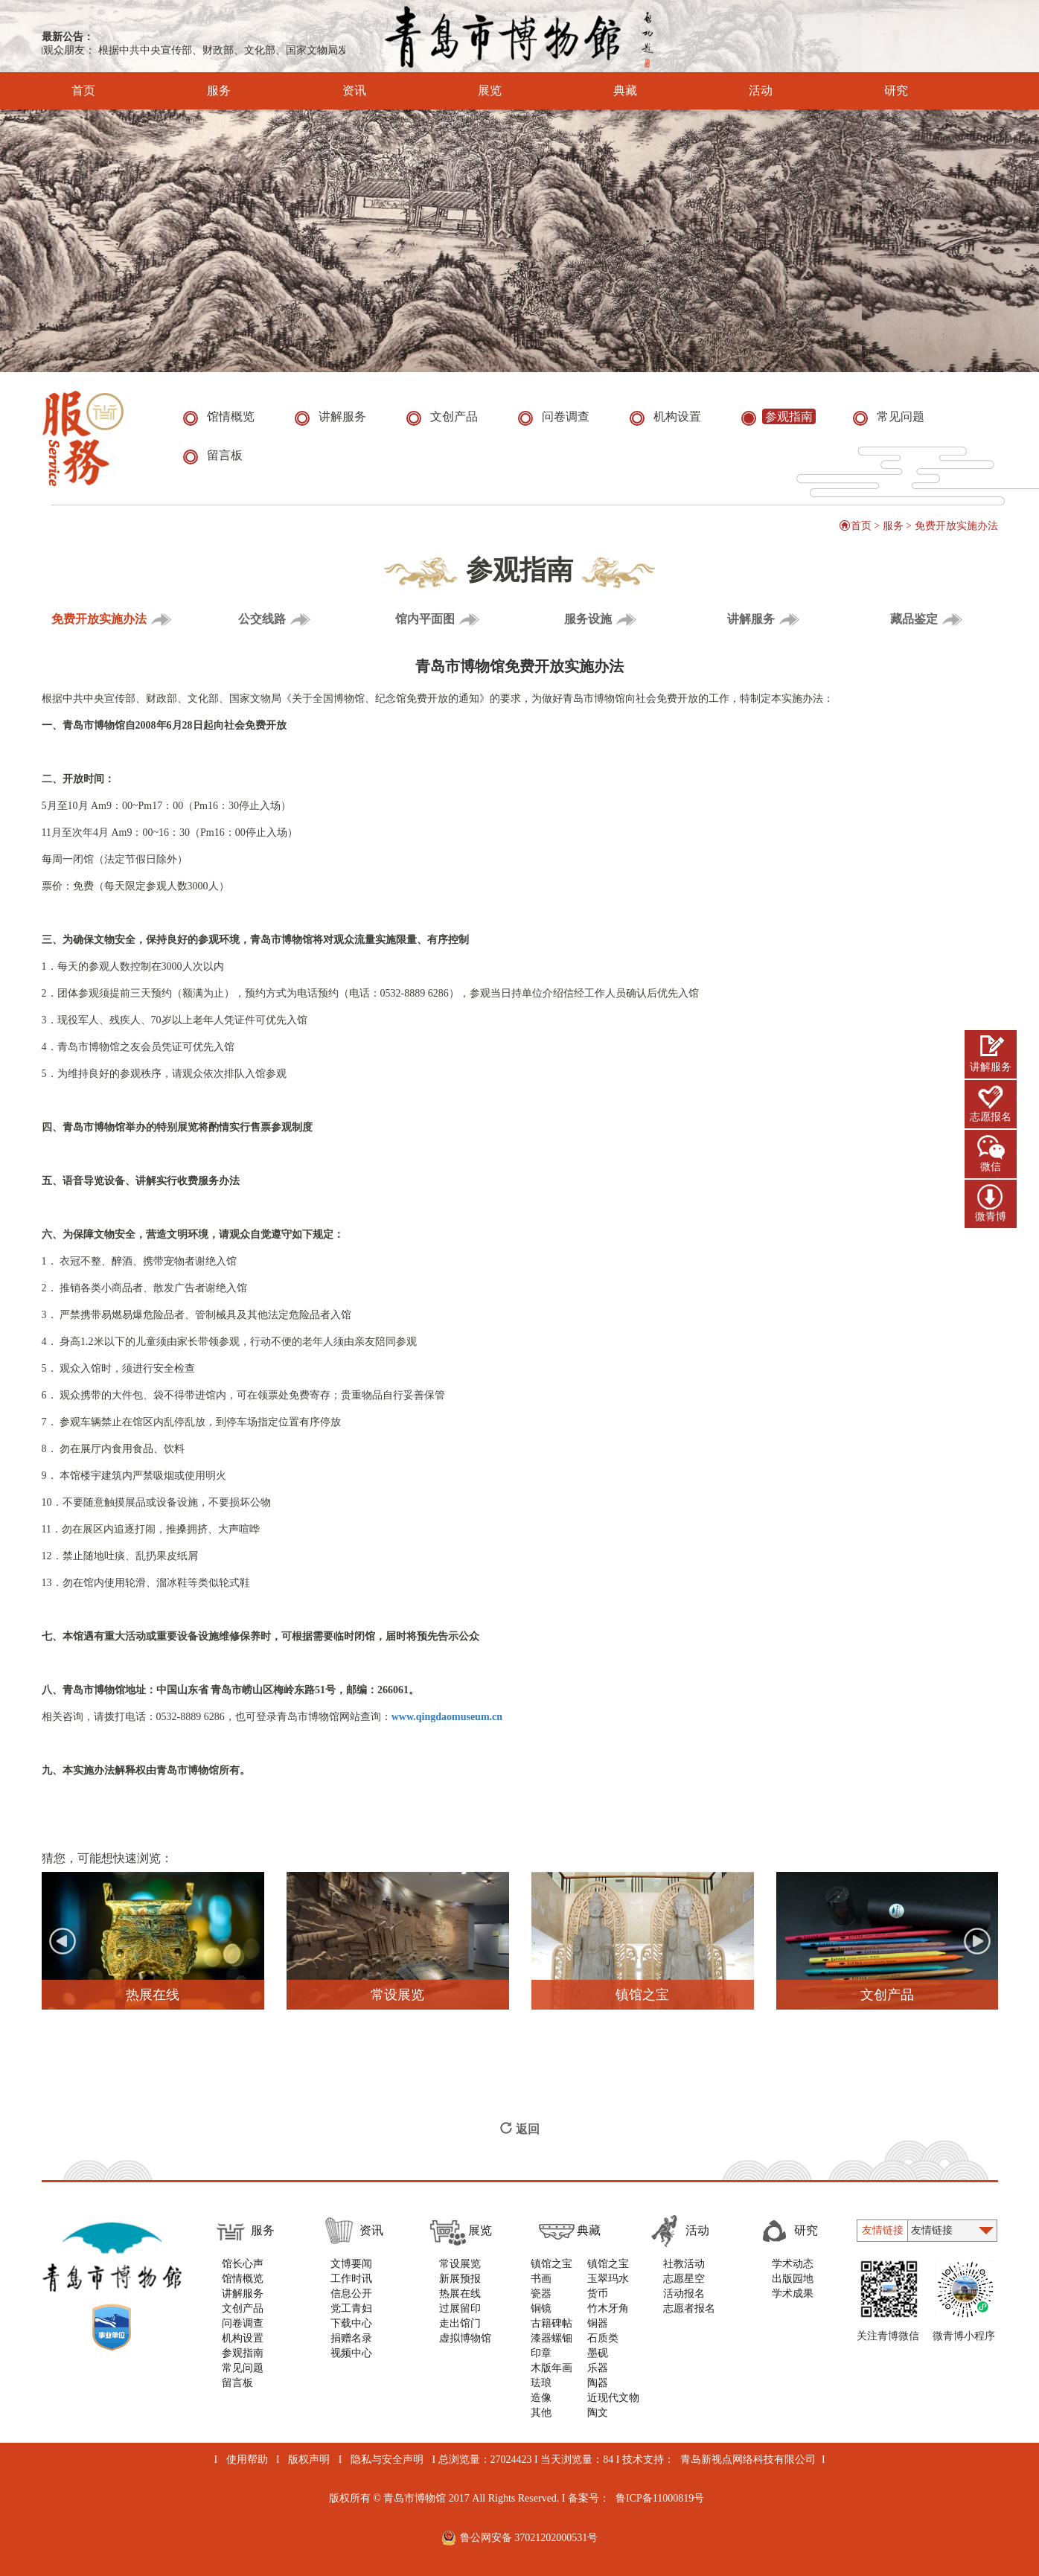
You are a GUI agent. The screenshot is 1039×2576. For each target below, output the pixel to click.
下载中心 (351, 2323)
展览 (469, 91)
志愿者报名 (689, 2308)
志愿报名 (990, 1116)
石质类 (602, 2338)
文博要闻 (351, 2263)
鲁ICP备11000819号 (660, 2498)
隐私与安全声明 (387, 2459)
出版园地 (792, 2278)
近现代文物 (613, 2397)
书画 (541, 2278)
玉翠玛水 (608, 2278)
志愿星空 (684, 2278)
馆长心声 (242, 2263)
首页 (83, 91)
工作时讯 (351, 2278)
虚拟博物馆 (465, 2338)
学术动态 (792, 2263)
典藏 (604, 91)
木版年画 (551, 2368)
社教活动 (684, 2263)
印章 (541, 2353)
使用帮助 (247, 2459)
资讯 (334, 91)
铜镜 (541, 2308)
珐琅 (541, 2382)
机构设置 (242, 2338)
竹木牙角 (608, 2308)
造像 (541, 2397)
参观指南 (242, 2353)
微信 (990, 1166)
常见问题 (242, 2368)
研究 (875, 91)
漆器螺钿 (551, 2338)
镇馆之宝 (551, 2263)
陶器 (597, 2382)
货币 (597, 2293)
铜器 (597, 2323)
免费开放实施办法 (956, 525)
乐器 (597, 2368)
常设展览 (460, 2263)
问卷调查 (242, 2323)
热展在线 (460, 2293)
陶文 (597, 2412)
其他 (541, 2412)
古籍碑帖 (551, 2323)
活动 (740, 91)
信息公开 (351, 2293)
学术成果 (792, 2293)
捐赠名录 (351, 2338)
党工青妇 (351, 2308)
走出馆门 (460, 2323)
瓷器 (541, 2293)
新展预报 (460, 2278)
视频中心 (351, 2353)
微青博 (990, 1216)
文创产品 (242, 2308)
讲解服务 (990, 1067)
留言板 (237, 2382)
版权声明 (309, 2459)
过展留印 (460, 2308)
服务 (198, 91)
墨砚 (597, 2353)
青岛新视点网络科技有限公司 (748, 2459)
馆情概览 (242, 2278)
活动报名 (684, 2293)
